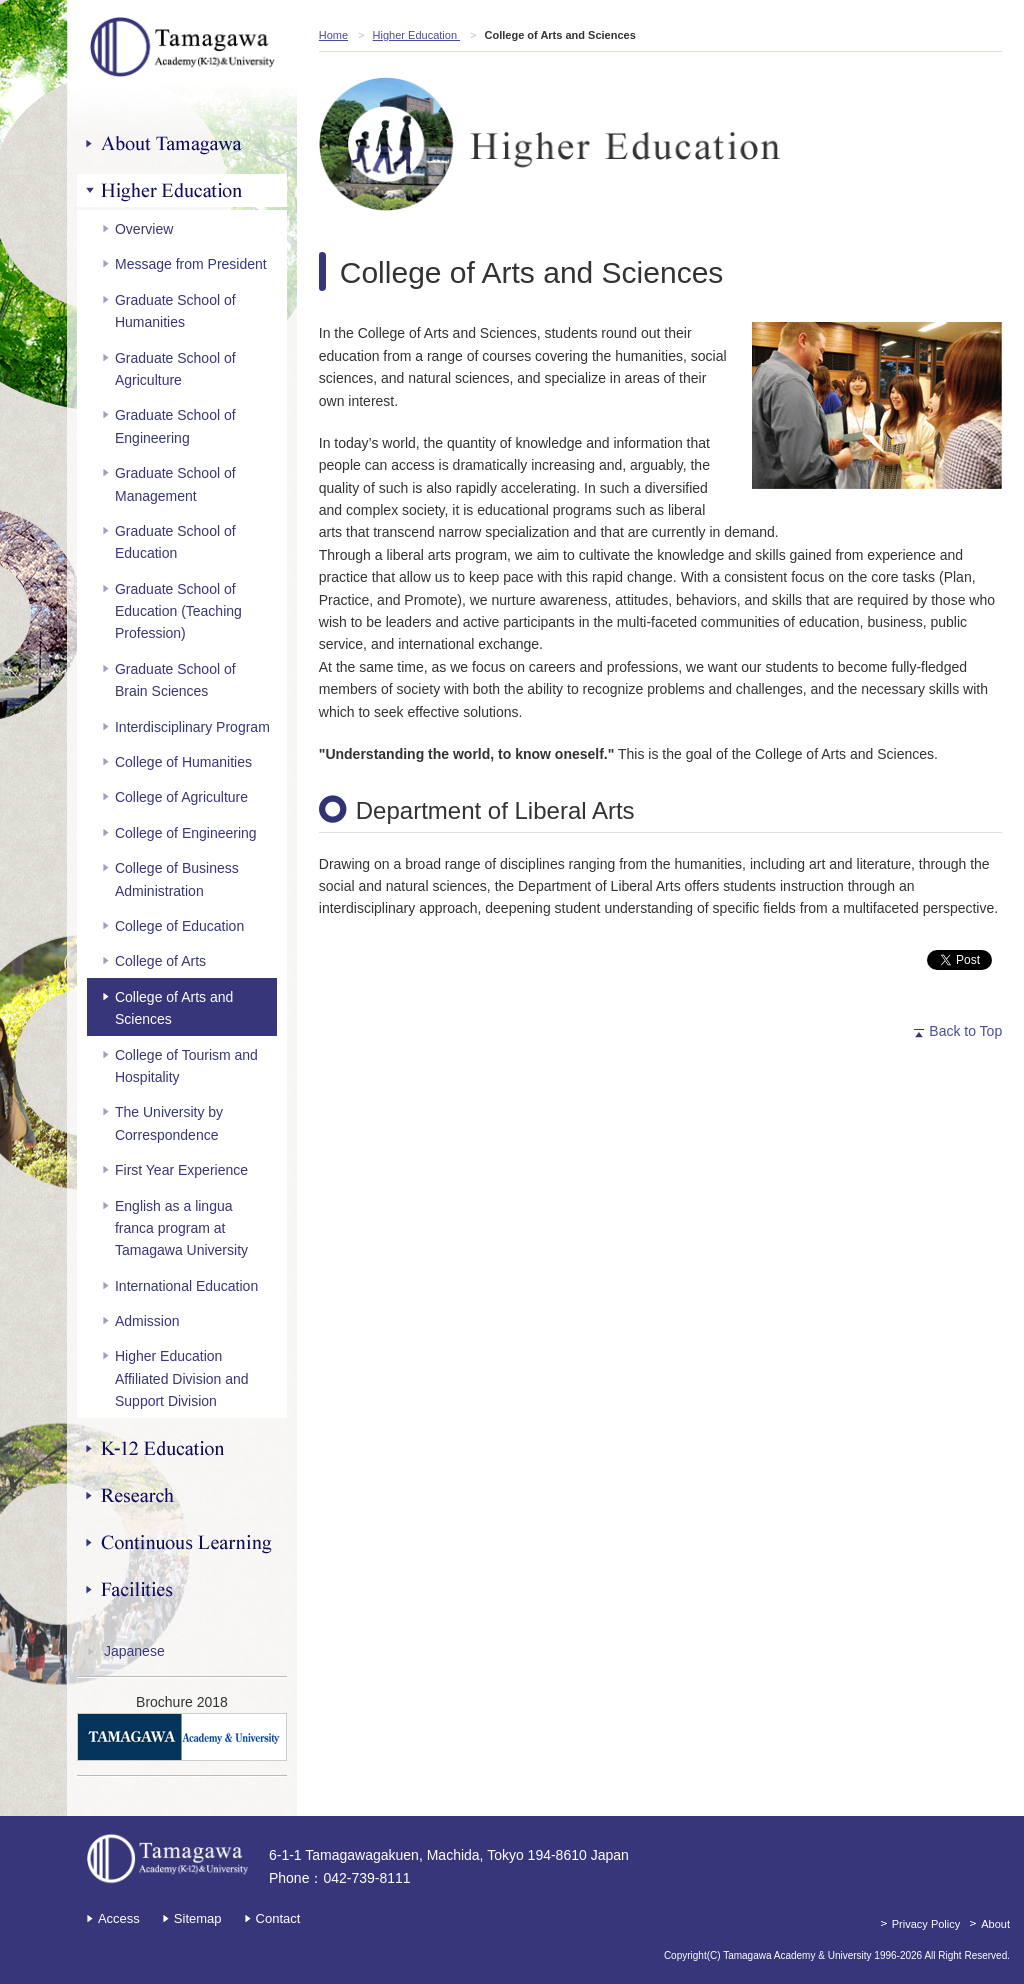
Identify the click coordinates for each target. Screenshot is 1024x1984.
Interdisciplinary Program (192, 727)
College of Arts (160, 961)
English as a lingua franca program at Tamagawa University (181, 1228)
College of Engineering (186, 833)
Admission (147, 1321)
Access (119, 1918)
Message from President (191, 264)
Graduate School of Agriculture (175, 369)
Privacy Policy (926, 1924)
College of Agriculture (181, 797)
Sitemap (198, 1918)
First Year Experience (181, 1170)
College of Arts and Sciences (174, 1008)
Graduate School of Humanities (175, 311)
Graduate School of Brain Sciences (175, 680)
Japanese (134, 1651)
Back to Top (965, 1031)
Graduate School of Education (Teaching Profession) (178, 611)
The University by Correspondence (169, 1123)
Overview (144, 229)
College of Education (179, 926)
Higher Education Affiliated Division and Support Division (182, 1378)
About (995, 1924)
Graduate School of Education (175, 542)
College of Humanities (183, 762)
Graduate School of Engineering (175, 426)
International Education (186, 1286)
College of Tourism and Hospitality (186, 1066)
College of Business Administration (177, 879)
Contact (278, 1918)
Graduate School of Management (175, 484)
